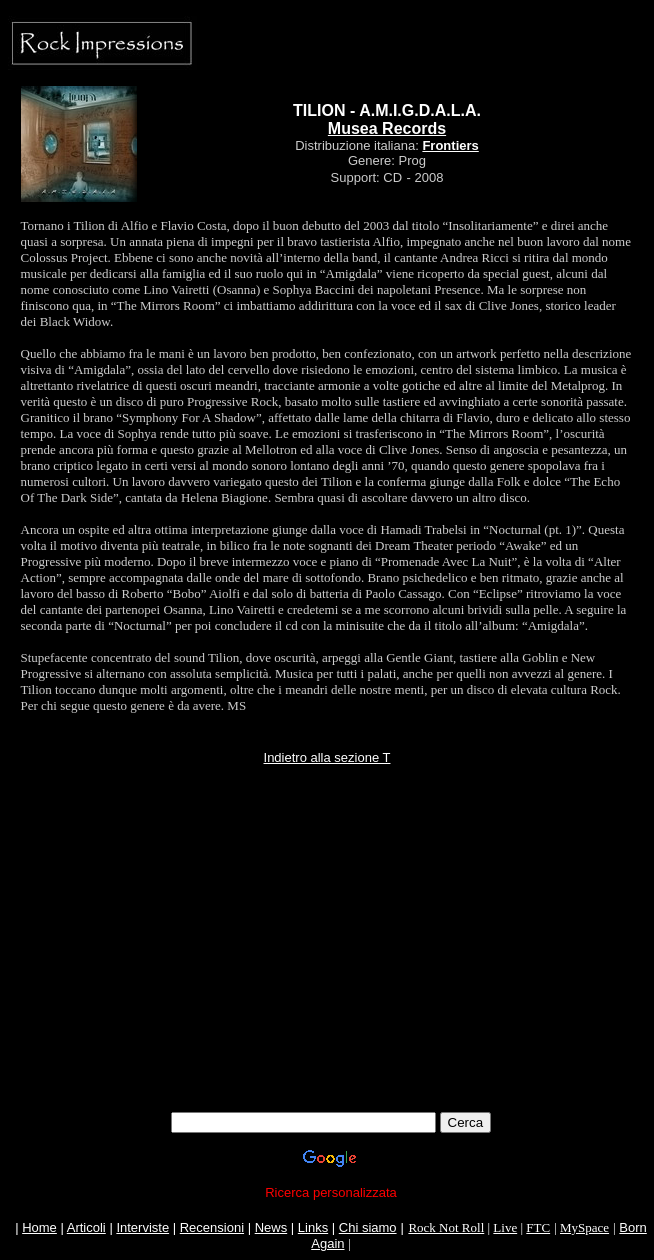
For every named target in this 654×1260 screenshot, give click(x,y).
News (271, 1227)
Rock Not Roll (446, 1227)
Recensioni (212, 1227)
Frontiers (450, 145)
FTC (538, 1227)
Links (313, 1227)
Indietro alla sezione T (327, 757)
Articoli (86, 1227)
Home (39, 1227)
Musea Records (387, 128)
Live (505, 1227)
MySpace (584, 1227)
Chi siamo (368, 1227)
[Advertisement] (331, 972)
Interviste (142, 1227)
